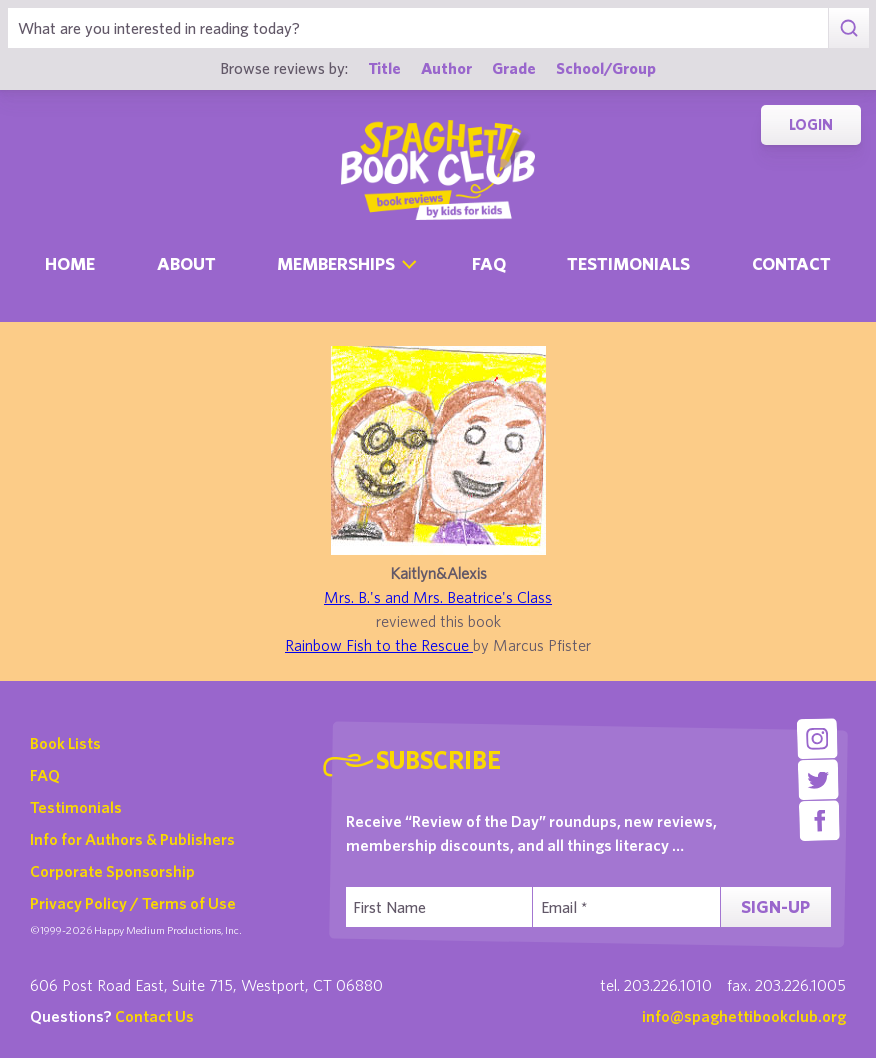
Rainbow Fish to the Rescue (379, 645)
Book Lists (65, 743)
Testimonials (628, 263)
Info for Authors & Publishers (132, 839)
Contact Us (154, 1016)
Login (811, 124)
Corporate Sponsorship (112, 871)
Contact (791, 263)
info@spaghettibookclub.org (744, 1016)
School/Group (606, 68)
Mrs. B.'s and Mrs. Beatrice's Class (438, 597)
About (186, 263)
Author (446, 68)
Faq (489, 263)
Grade (514, 68)
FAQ (45, 775)
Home (70, 263)
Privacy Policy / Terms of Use (133, 903)
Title (384, 68)
